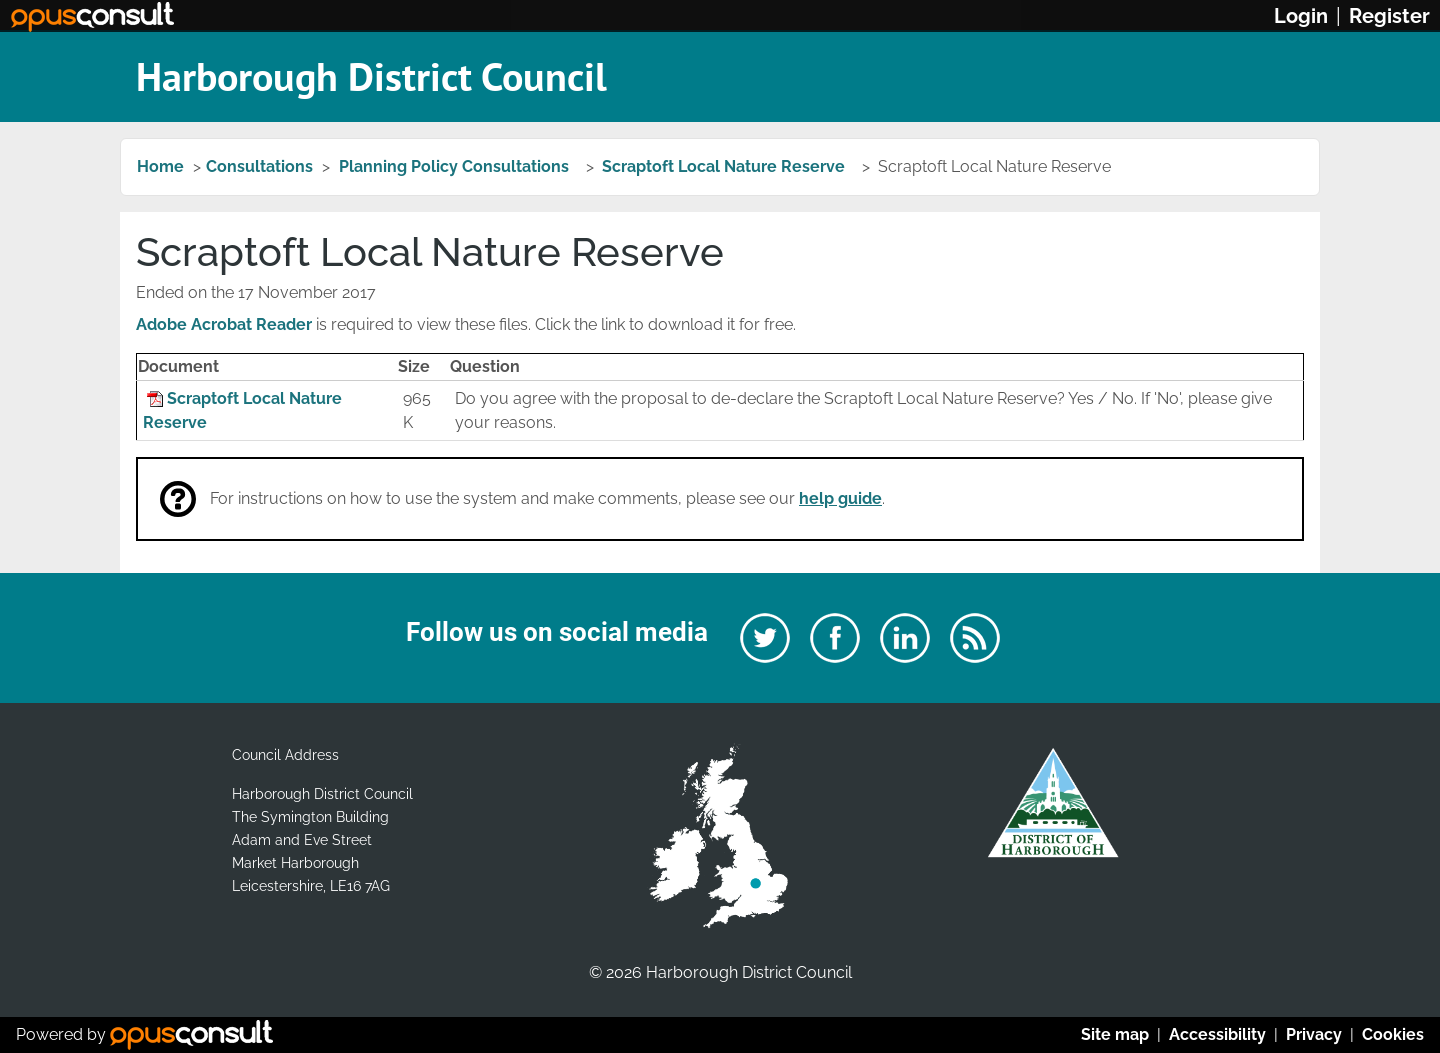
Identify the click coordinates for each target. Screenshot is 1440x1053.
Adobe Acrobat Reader (224, 324)
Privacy (1314, 1034)
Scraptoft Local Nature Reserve (725, 166)
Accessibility (1217, 1034)
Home (160, 166)
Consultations (259, 166)
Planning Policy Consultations (456, 166)
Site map (1115, 1034)
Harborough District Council (371, 76)
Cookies (1393, 1034)
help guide (840, 498)
